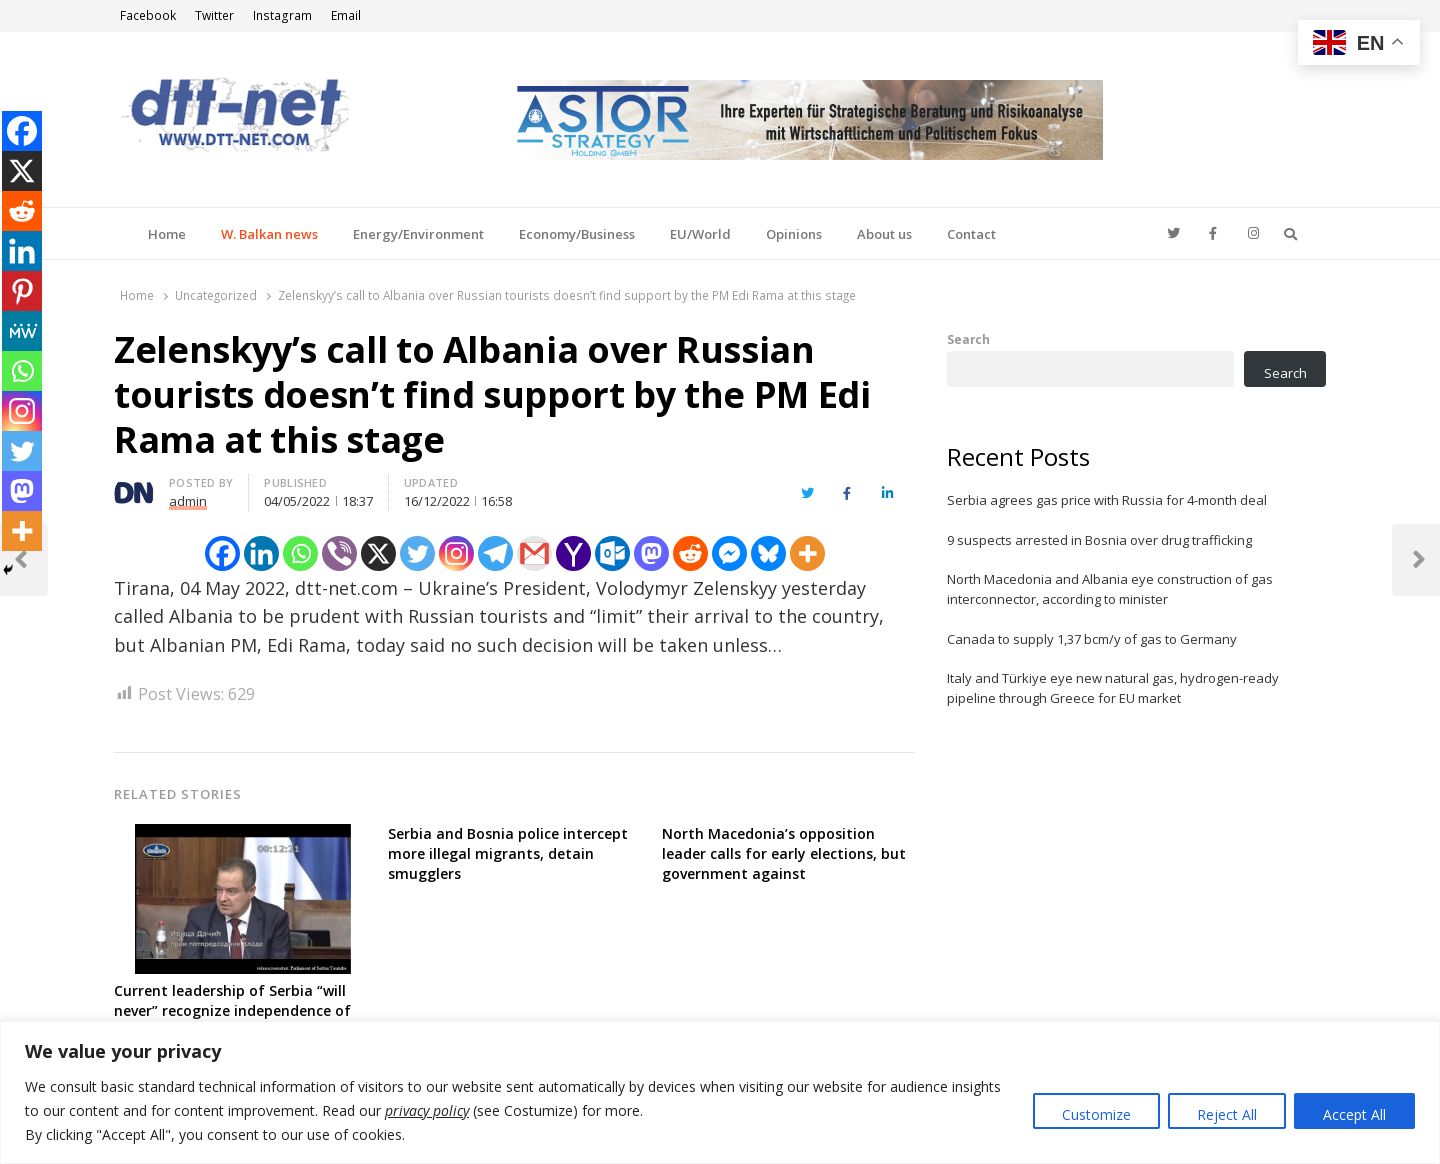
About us (884, 234)
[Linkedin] (261, 553)
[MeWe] (22, 331)
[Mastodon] (651, 553)
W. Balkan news (269, 234)
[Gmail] (534, 553)
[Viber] (339, 553)
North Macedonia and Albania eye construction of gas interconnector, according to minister (1110, 589)
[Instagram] (456, 553)
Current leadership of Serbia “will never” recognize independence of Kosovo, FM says (232, 1010)
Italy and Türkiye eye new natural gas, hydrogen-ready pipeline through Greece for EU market (1113, 688)
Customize (1096, 1114)
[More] (807, 553)
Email (346, 15)
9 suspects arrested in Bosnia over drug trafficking (1099, 540)
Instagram (282, 15)
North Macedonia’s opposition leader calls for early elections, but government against (784, 853)
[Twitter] (417, 553)
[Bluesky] (768, 553)
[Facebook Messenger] (729, 553)
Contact (971, 234)
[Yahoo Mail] (573, 553)
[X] (378, 553)
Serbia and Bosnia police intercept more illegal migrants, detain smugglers (508, 853)
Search (968, 339)
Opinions (794, 234)
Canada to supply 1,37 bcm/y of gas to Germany (1092, 639)
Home (167, 234)
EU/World (700, 234)
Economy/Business (577, 234)
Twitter (214, 15)
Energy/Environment (418, 234)
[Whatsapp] (300, 553)
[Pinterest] (22, 291)
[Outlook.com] (612, 553)
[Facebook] (222, 553)
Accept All (1354, 1114)
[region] (720, 1092)
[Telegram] (495, 553)
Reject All (1227, 1114)
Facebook (148, 15)
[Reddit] (690, 553)
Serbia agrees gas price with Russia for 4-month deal (1107, 500)
